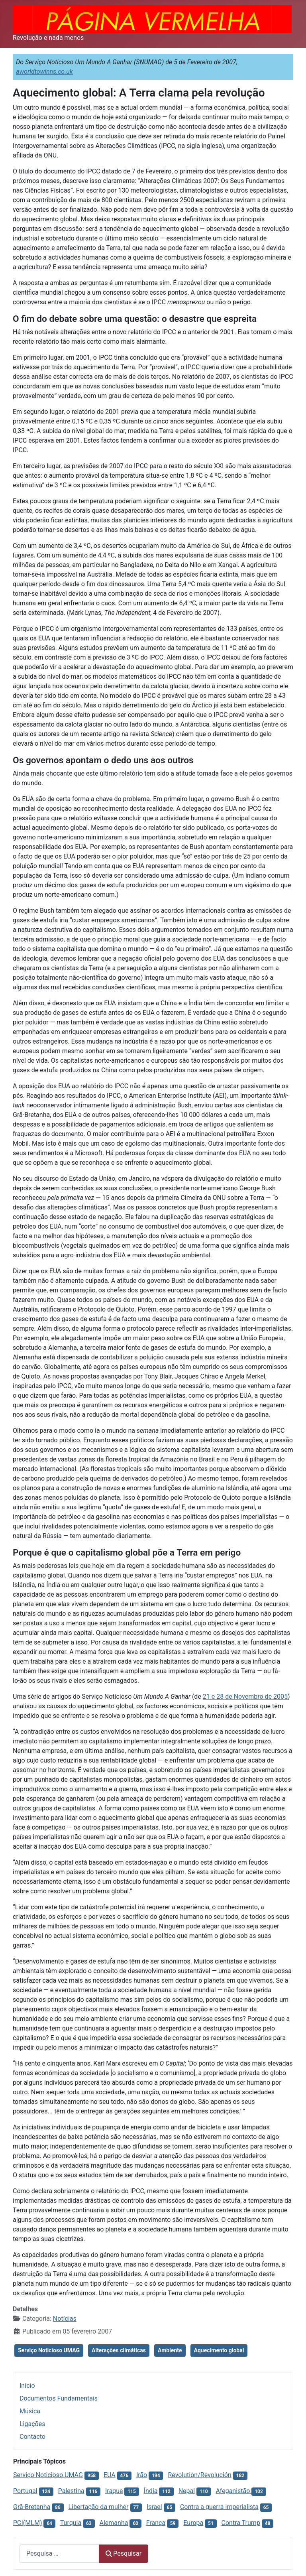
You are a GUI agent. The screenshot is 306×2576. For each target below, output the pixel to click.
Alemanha (114, 2523)
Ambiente (170, 2350)
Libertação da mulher (98, 2507)
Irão (141, 2475)
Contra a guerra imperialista (219, 2507)
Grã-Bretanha (31, 2507)
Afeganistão (233, 2491)
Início (27, 2385)
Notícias (64, 2318)
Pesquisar (123, 2553)
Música (30, 2411)
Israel (154, 2507)
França (155, 2523)
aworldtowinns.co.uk (44, 71)
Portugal (25, 2491)
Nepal (186, 2491)
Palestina (71, 2491)
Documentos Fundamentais (59, 2398)
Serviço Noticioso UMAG (49, 2350)
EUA (110, 2475)
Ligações (32, 2424)
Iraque (114, 2491)
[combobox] (59, 2553)
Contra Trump (241, 2523)
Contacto (32, 2436)
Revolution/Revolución (199, 2475)
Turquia (70, 2523)
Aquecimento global (219, 2350)
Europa (193, 2523)
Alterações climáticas (119, 2350)
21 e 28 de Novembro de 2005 (245, 1696)
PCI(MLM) (27, 2523)
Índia (151, 2491)
